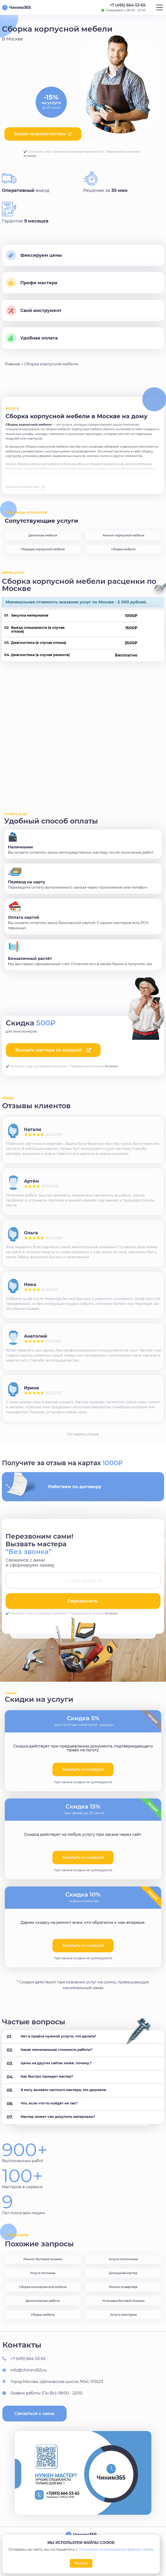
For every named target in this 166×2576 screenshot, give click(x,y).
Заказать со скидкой (83, 1857)
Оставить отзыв (83, 1434)
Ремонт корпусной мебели (123, 535)
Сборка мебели (123, 549)
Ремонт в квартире (123, 2287)
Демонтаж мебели (42, 535)
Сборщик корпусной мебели (43, 549)
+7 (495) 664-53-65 (127, 5)
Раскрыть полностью (22, 487)
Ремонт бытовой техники (42, 2259)
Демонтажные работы (43, 2301)
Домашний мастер (123, 2273)
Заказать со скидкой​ (83, 1769)
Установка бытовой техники (123, 2301)
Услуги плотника (42, 2273)
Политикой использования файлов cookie (116, 2549)
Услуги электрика (123, 2314)
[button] (83, 2050)
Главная (12, 364)
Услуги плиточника (123, 2259)
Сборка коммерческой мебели (43, 2287)
